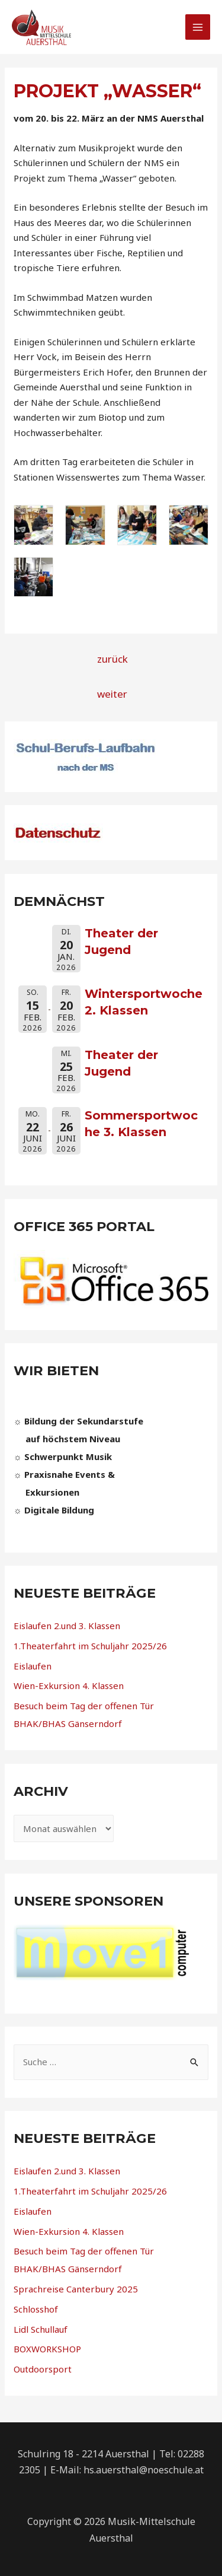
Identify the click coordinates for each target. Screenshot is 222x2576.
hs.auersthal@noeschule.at (143, 2469)
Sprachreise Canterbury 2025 (76, 2289)
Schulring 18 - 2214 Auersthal (83, 2453)
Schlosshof (36, 2309)
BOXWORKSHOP (47, 2349)
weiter (112, 694)
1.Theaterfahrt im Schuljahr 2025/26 (90, 1646)
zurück (112, 659)
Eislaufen (33, 1666)
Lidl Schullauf (40, 2329)
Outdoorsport (43, 2369)
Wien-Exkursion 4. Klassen (69, 1685)
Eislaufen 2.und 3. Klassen (67, 1626)
